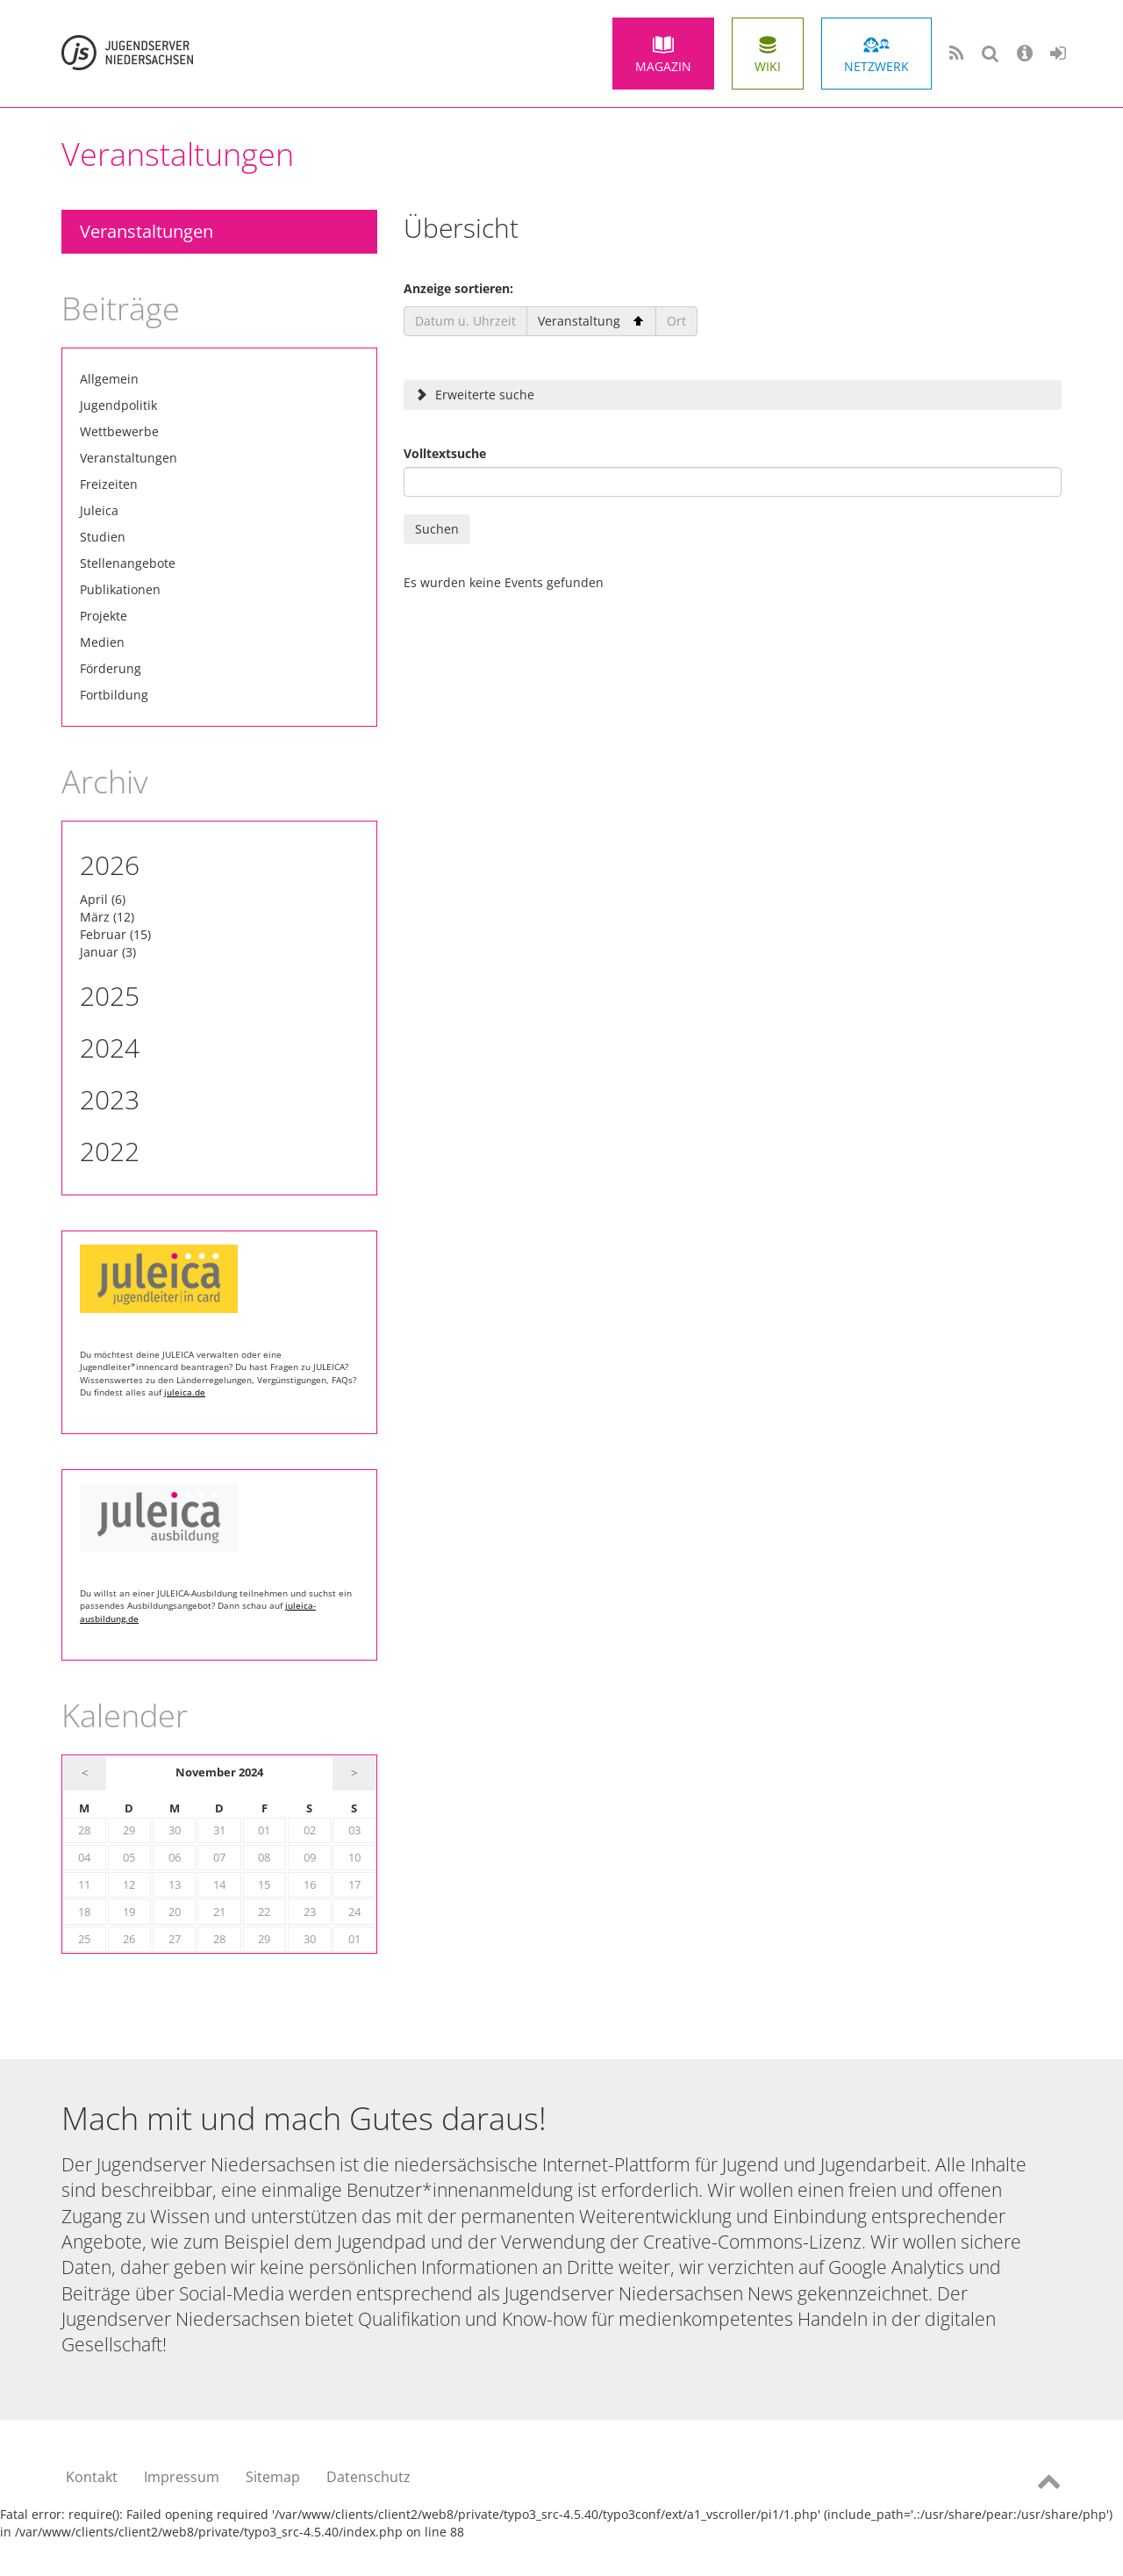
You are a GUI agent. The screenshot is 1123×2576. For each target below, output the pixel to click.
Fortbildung (114, 694)
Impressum (181, 2476)
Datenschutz (368, 2476)
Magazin (663, 66)
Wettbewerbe (119, 431)
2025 (109, 996)
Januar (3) (108, 952)
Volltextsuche (445, 453)
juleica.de (184, 1392)
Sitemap (273, 2476)
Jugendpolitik (118, 405)
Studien (102, 536)
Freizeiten (109, 484)
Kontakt (92, 2476)
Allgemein (109, 378)
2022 (109, 1151)
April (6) (102, 899)
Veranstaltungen (146, 231)
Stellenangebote (127, 563)
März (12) (107, 916)
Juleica (99, 510)
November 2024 (219, 1772)
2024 (109, 1048)
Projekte (103, 615)
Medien (102, 642)
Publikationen (120, 589)
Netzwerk (876, 66)
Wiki (768, 66)
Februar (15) (115, 934)
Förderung (110, 668)
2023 (109, 1099)
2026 (109, 865)
